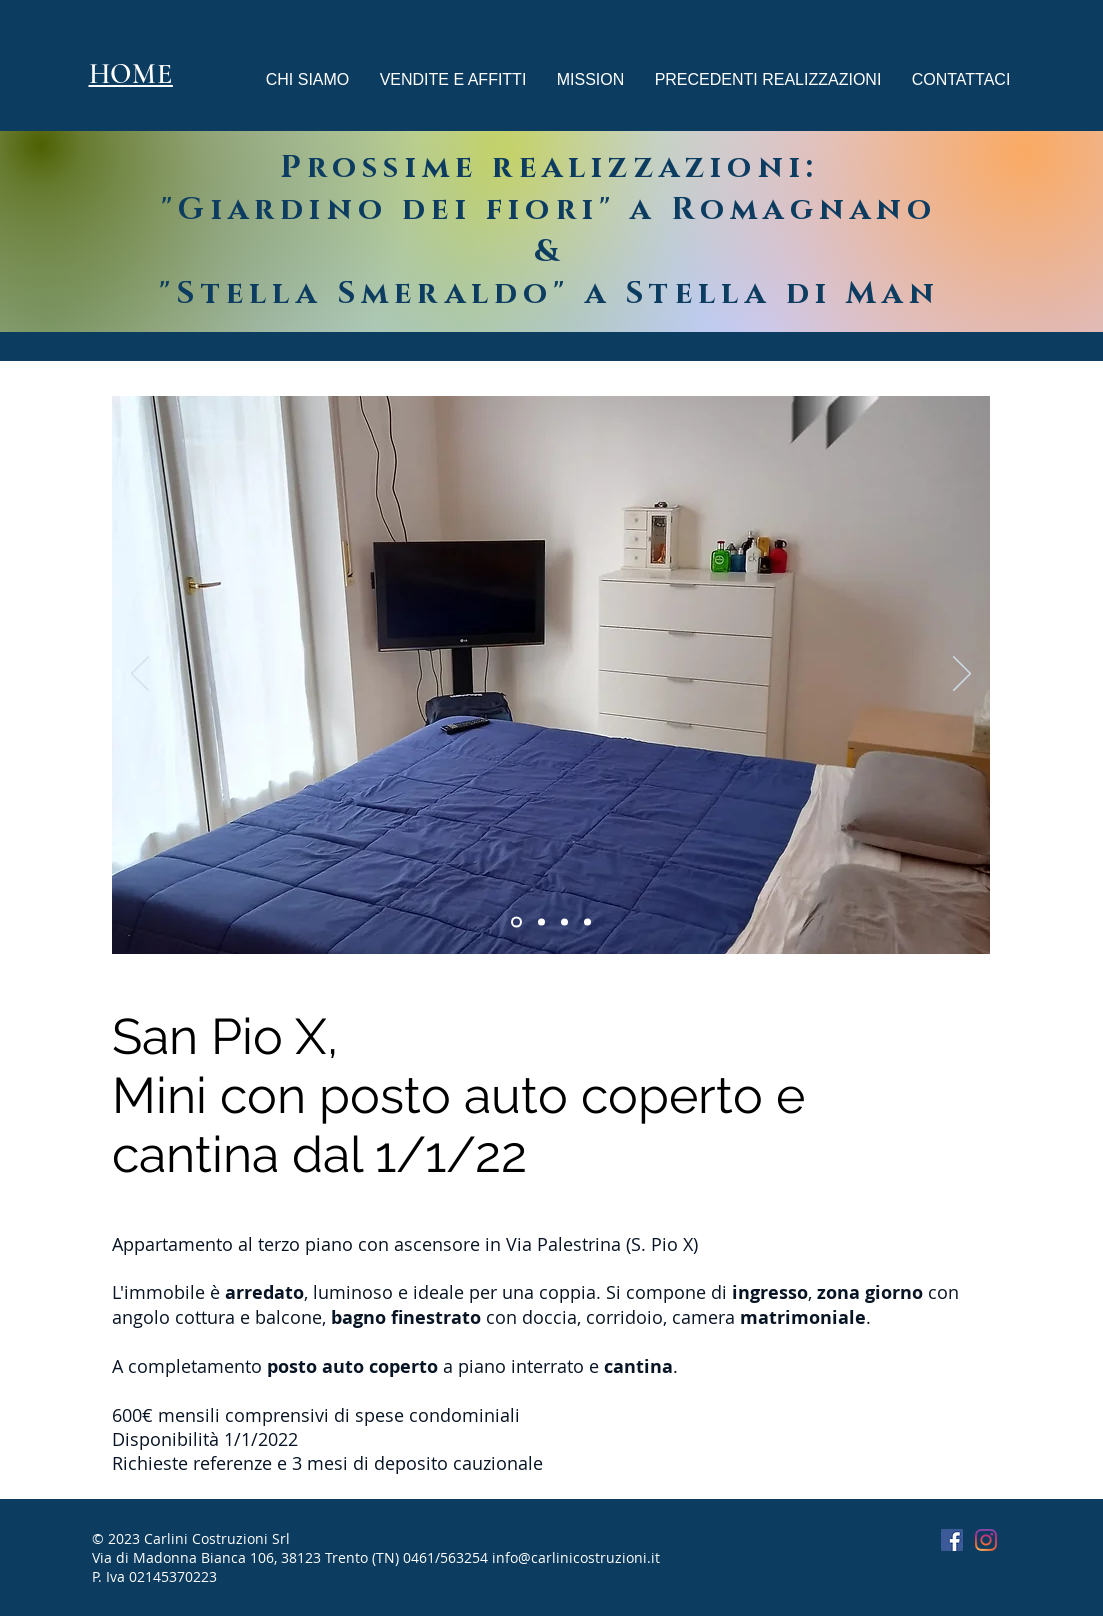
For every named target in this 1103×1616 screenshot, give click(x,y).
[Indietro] (140, 675)
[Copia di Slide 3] (541, 922)
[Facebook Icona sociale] (952, 1540)
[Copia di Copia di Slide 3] (564, 922)
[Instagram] (986, 1540)
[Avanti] (962, 675)
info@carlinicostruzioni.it (576, 1557)
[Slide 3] (516, 922)
